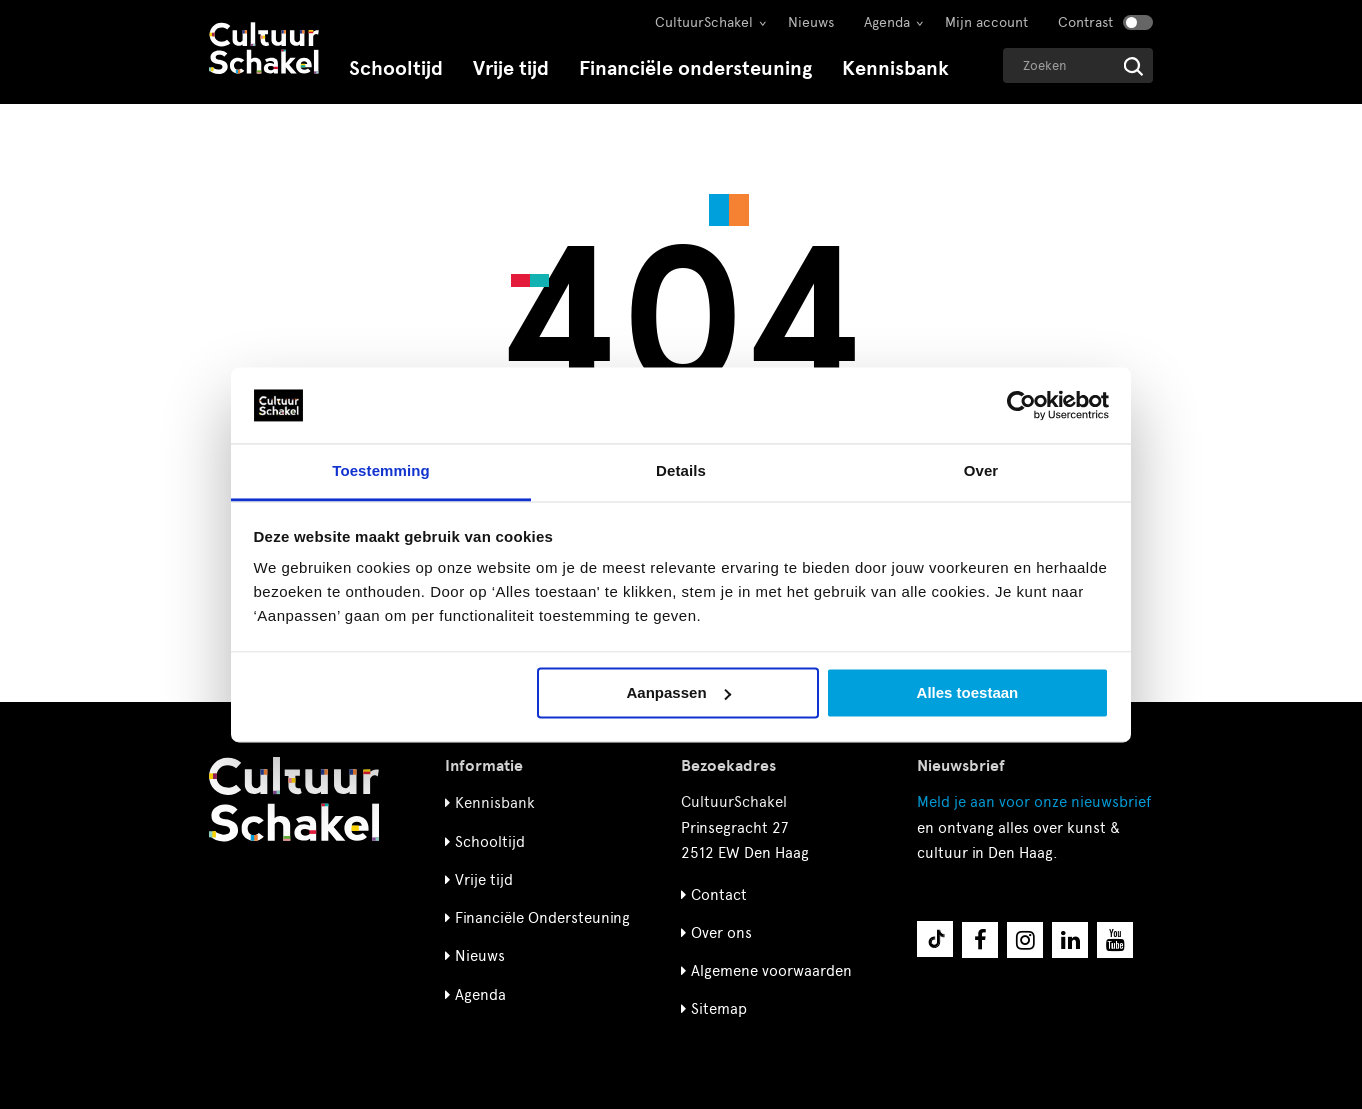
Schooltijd (396, 68)
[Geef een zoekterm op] (1078, 65)
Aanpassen (679, 692)
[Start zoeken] (1133, 66)
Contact (719, 895)
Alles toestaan (968, 692)
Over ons (721, 933)
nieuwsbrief (1034, 802)
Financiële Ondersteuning (542, 918)
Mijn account (986, 22)
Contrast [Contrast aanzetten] (1085, 22)
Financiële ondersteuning (695, 68)
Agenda (887, 22)
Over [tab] (981, 471)
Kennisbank (895, 68)
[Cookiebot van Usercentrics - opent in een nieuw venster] (1021, 405)
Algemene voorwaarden (771, 971)
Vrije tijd (511, 68)
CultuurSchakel (704, 22)
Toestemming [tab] (381, 471)
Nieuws (811, 22)
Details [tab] (681, 471)
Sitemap (719, 1009)
